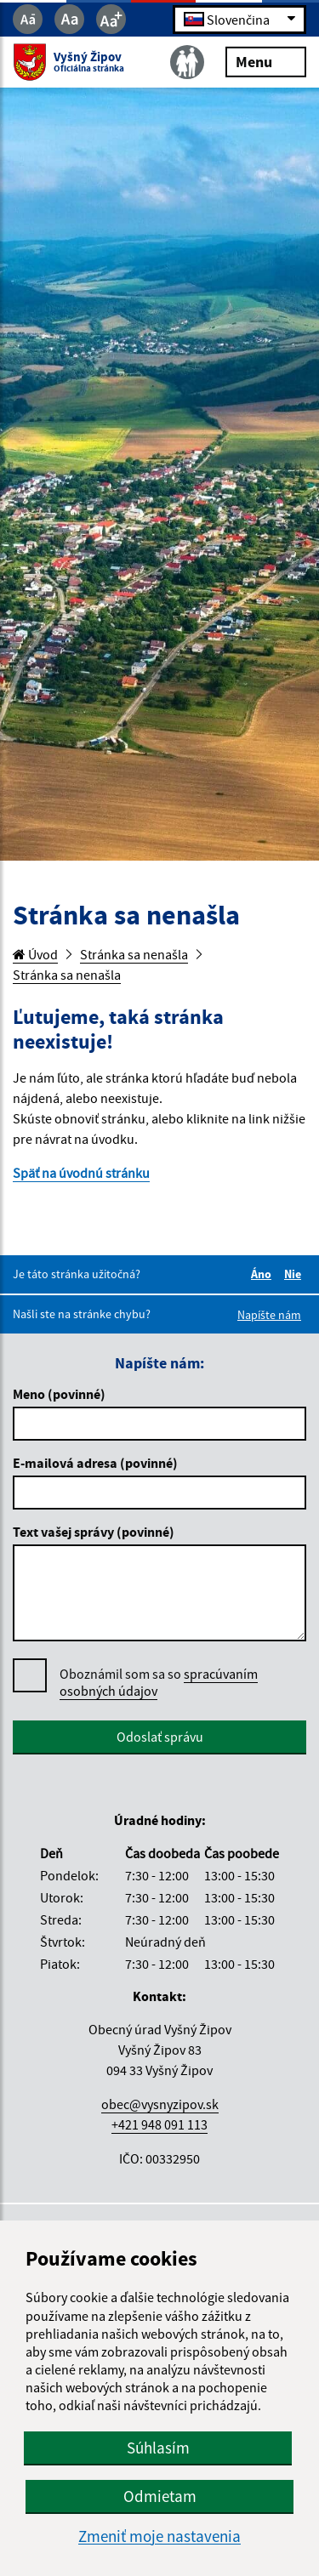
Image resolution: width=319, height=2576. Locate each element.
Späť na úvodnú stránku (81, 1172)
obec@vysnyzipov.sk (160, 2104)
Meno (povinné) (59, 1393)
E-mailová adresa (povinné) (95, 1462)
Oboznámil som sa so (159, 1682)
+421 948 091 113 (159, 2124)
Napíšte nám (269, 1314)
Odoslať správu (160, 1736)
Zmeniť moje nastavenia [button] (159, 2536)
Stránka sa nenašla (134, 954)
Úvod (35, 954)
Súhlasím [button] (158, 2447)
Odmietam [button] (160, 2496)
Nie (295, 1274)
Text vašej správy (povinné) (93, 1531)
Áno (263, 1274)
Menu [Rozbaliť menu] (266, 61)
